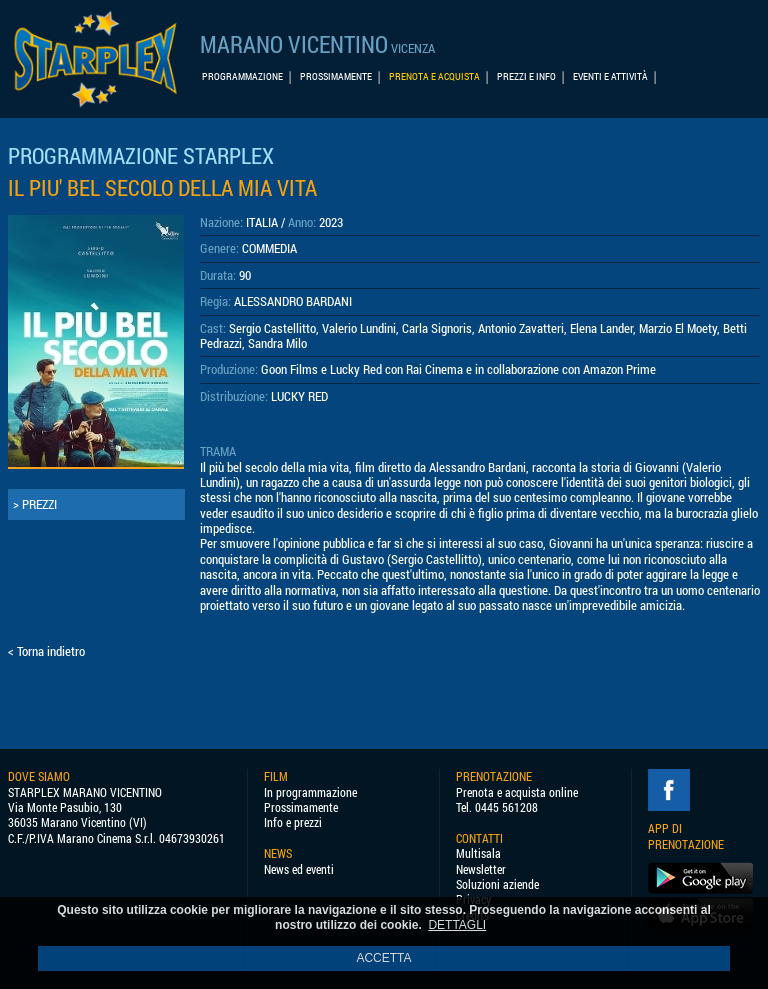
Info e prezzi (293, 822)
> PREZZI (35, 504)
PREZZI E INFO (526, 76)
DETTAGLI (457, 925)
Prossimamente (301, 807)
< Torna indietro (46, 651)
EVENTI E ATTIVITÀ (610, 76)
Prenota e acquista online (517, 792)
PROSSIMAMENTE (336, 76)
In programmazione (310, 792)
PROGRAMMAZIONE (242, 76)
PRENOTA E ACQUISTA (434, 76)
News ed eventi (299, 869)
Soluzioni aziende (497, 884)
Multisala (478, 853)
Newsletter (481, 869)
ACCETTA (383, 958)
